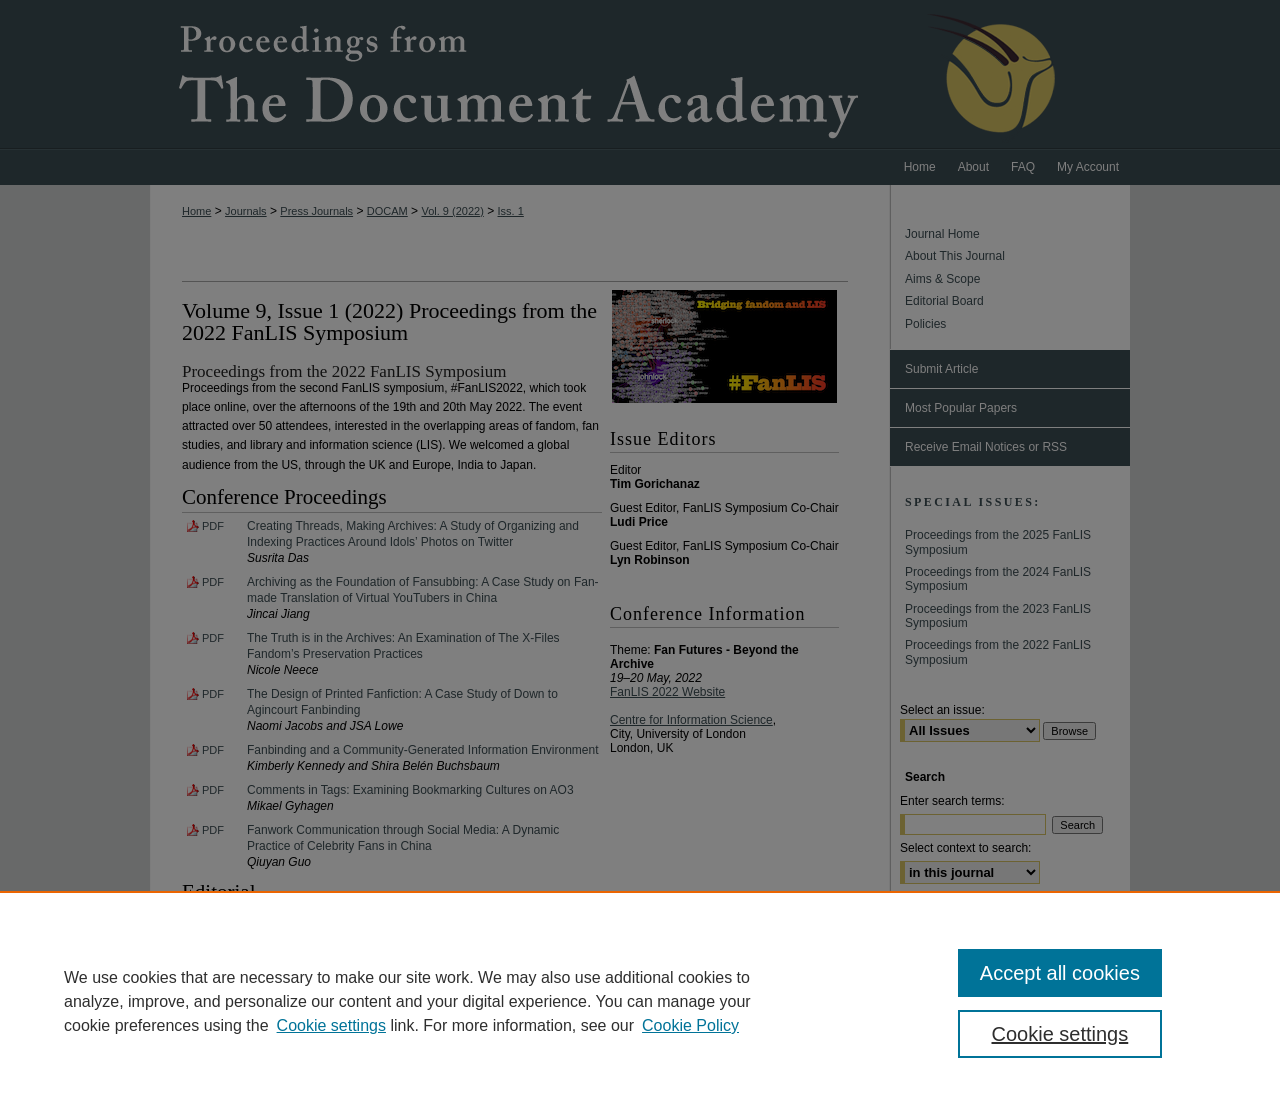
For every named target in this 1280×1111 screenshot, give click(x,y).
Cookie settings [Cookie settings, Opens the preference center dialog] (1060, 1034)
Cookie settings (331, 1025)
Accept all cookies (1060, 973)
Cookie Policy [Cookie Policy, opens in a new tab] (690, 1025)
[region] (640, 1001)
